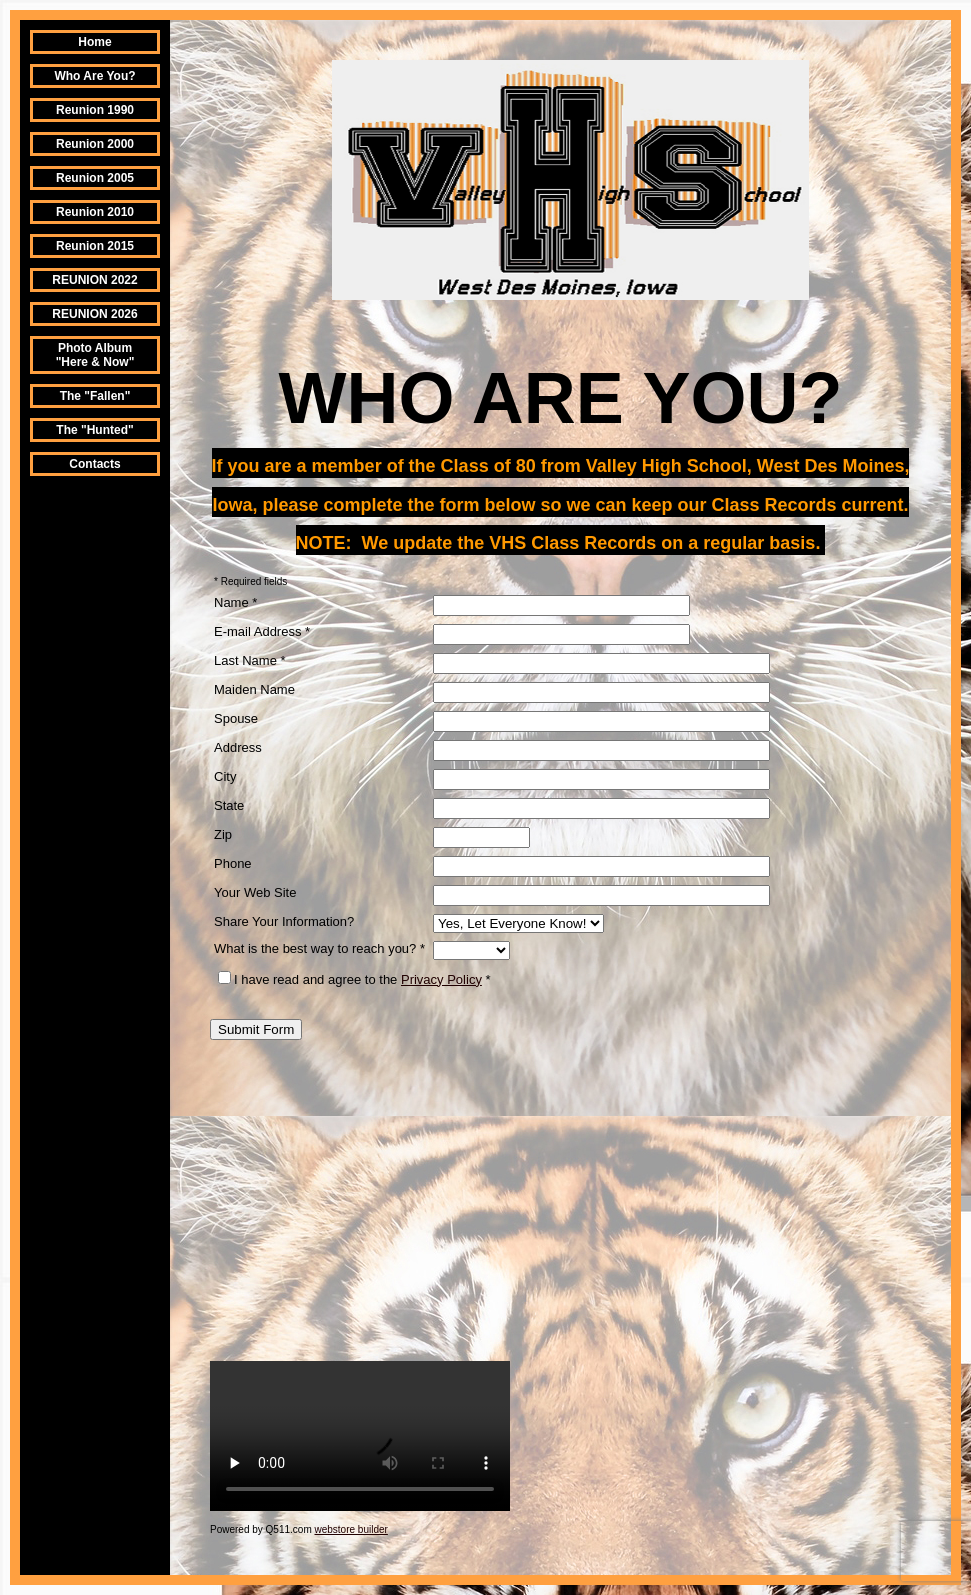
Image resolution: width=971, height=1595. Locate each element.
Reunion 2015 (95, 246)
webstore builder (351, 1529)
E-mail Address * (262, 631)
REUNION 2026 (94, 314)
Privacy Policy (441, 979)
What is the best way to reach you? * (319, 948)
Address (238, 747)
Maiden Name (254, 689)
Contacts (94, 464)
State (229, 805)
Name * (235, 602)
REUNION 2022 (94, 280)
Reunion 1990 (95, 110)
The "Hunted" (94, 430)
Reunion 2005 (95, 178)
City (225, 776)
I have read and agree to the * (354, 979)
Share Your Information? (284, 921)
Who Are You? (94, 76)
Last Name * (250, 660)
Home (94, 42)
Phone (233, 863)
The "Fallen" (95, 396)
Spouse (236, 718)
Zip (223, 834)
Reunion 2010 (95, 212)
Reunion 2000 (95, 144)
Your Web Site (255, 892)
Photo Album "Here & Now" (95, 355)
